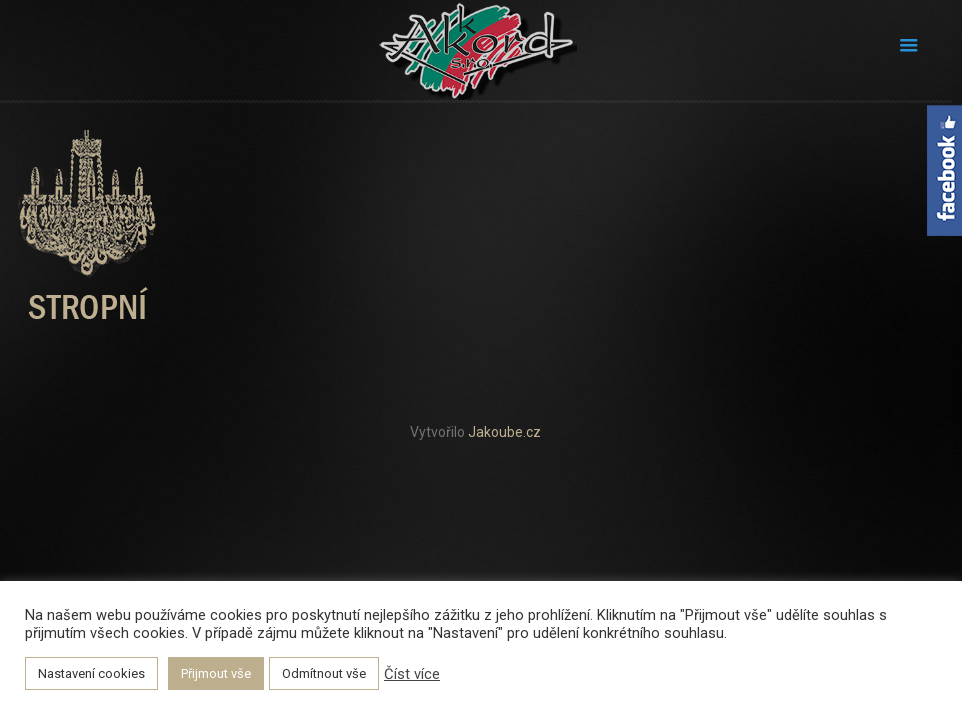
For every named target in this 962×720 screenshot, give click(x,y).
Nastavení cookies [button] (91, 673)
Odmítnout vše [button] (324, 673)
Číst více (412, 674)
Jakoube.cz (504, 432)
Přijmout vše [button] (216, 673)
